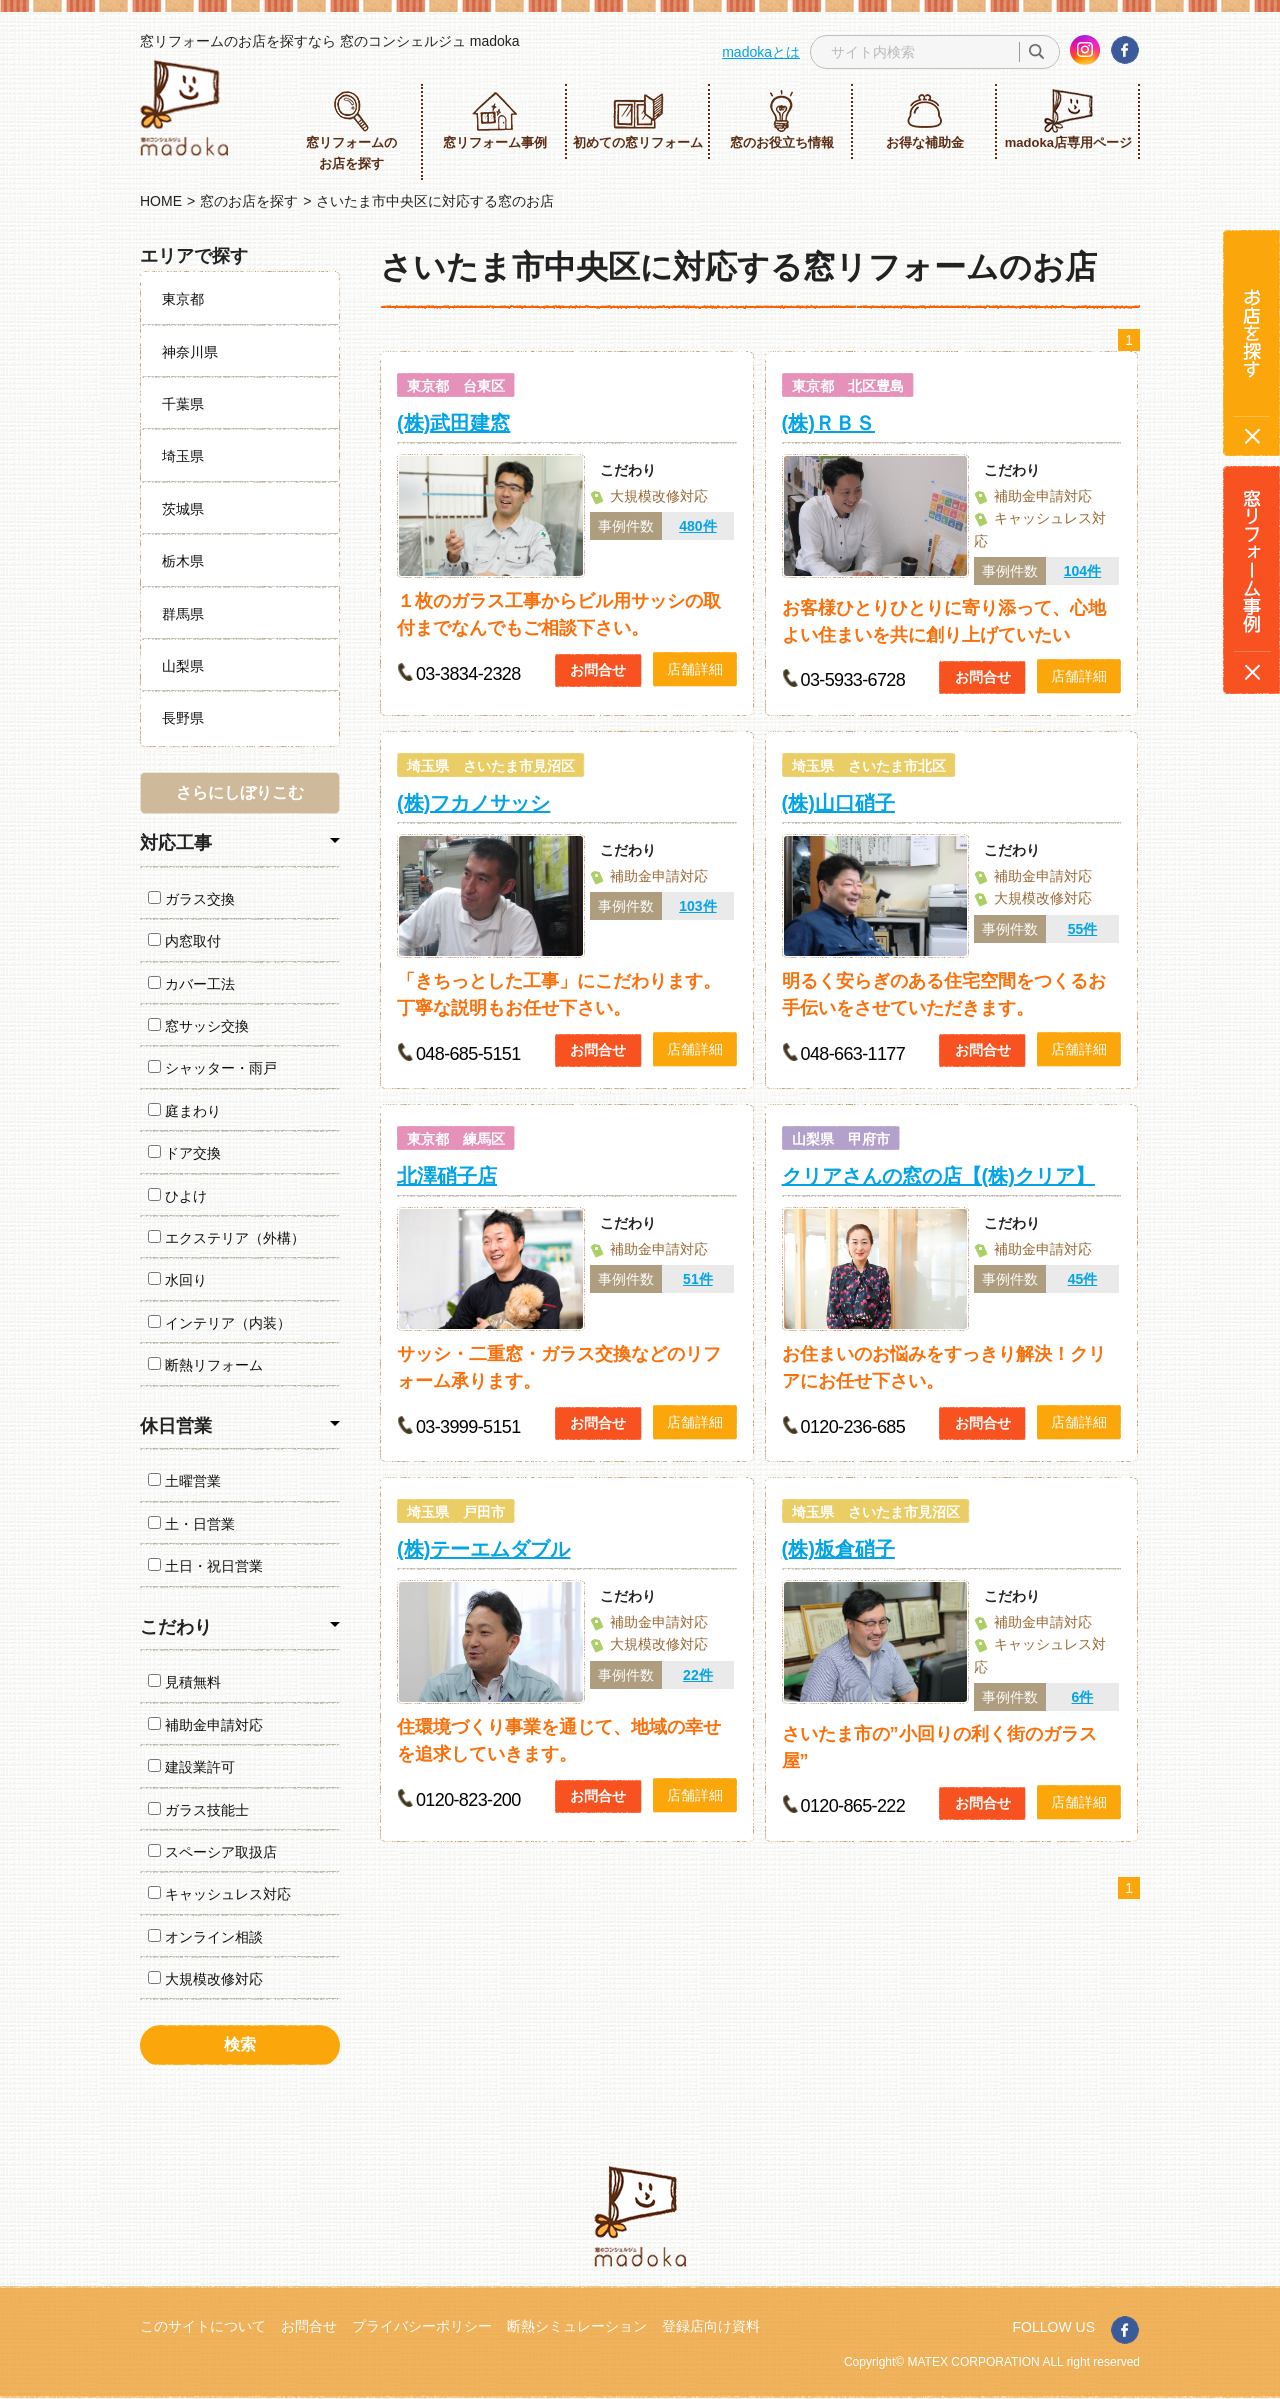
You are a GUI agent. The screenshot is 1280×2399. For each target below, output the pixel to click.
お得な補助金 (925, 119)
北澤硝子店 (447, 1176)
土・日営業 (191, 1524)
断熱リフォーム (205, 1365)
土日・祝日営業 (205, 1566)
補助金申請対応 (205, 1725)
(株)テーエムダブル (483, 1549)
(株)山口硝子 (838, 803)
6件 (1083, 1697)
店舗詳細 (695, 669)
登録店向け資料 (711, 2326)
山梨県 (183, 666)
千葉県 (183, 404)
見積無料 (184, 1682)
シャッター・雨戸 (212, 1068)
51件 (698, 1279)
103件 (697, 906)
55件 (1083, 929)
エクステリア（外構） (226, 1238)
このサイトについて (203, 2326)
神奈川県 (190, 352)
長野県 (183, 718)
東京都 (183, 299)
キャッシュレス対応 (219, 1894)
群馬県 (183, 614)
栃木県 (183, 561)
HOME (161, 201)
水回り (177, 1280)
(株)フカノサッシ (473, 803)
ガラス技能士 (198, 1810)
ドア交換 (184, 1153)
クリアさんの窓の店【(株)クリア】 (938, 1176)
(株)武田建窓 (453, 423)
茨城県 (183, 509)
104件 (1082, 571)
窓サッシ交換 (198, 1026)
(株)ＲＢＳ (828, 423)
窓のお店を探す (249, 201)
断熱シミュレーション (577, 2326)
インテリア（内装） (219, 1323)
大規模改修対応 (205, 1979)
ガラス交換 (191, 899)
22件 (698, 1675)
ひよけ (177, 1196)
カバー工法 (191, 984)
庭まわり (184, 1111)
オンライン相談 (205, 1937)
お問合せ (598, 670)
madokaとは (761, 52)
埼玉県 (183, 456)
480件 (697, 526)
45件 (1083, 1279)
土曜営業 (184, 1481)
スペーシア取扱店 (212, 1852)
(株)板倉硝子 (838, 1549)
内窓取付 (184, 941)
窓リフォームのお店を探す (351, 130)
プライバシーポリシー (422, 2326)
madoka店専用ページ (1068, 119)
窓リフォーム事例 (495, 119)
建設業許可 (191, 1767)
